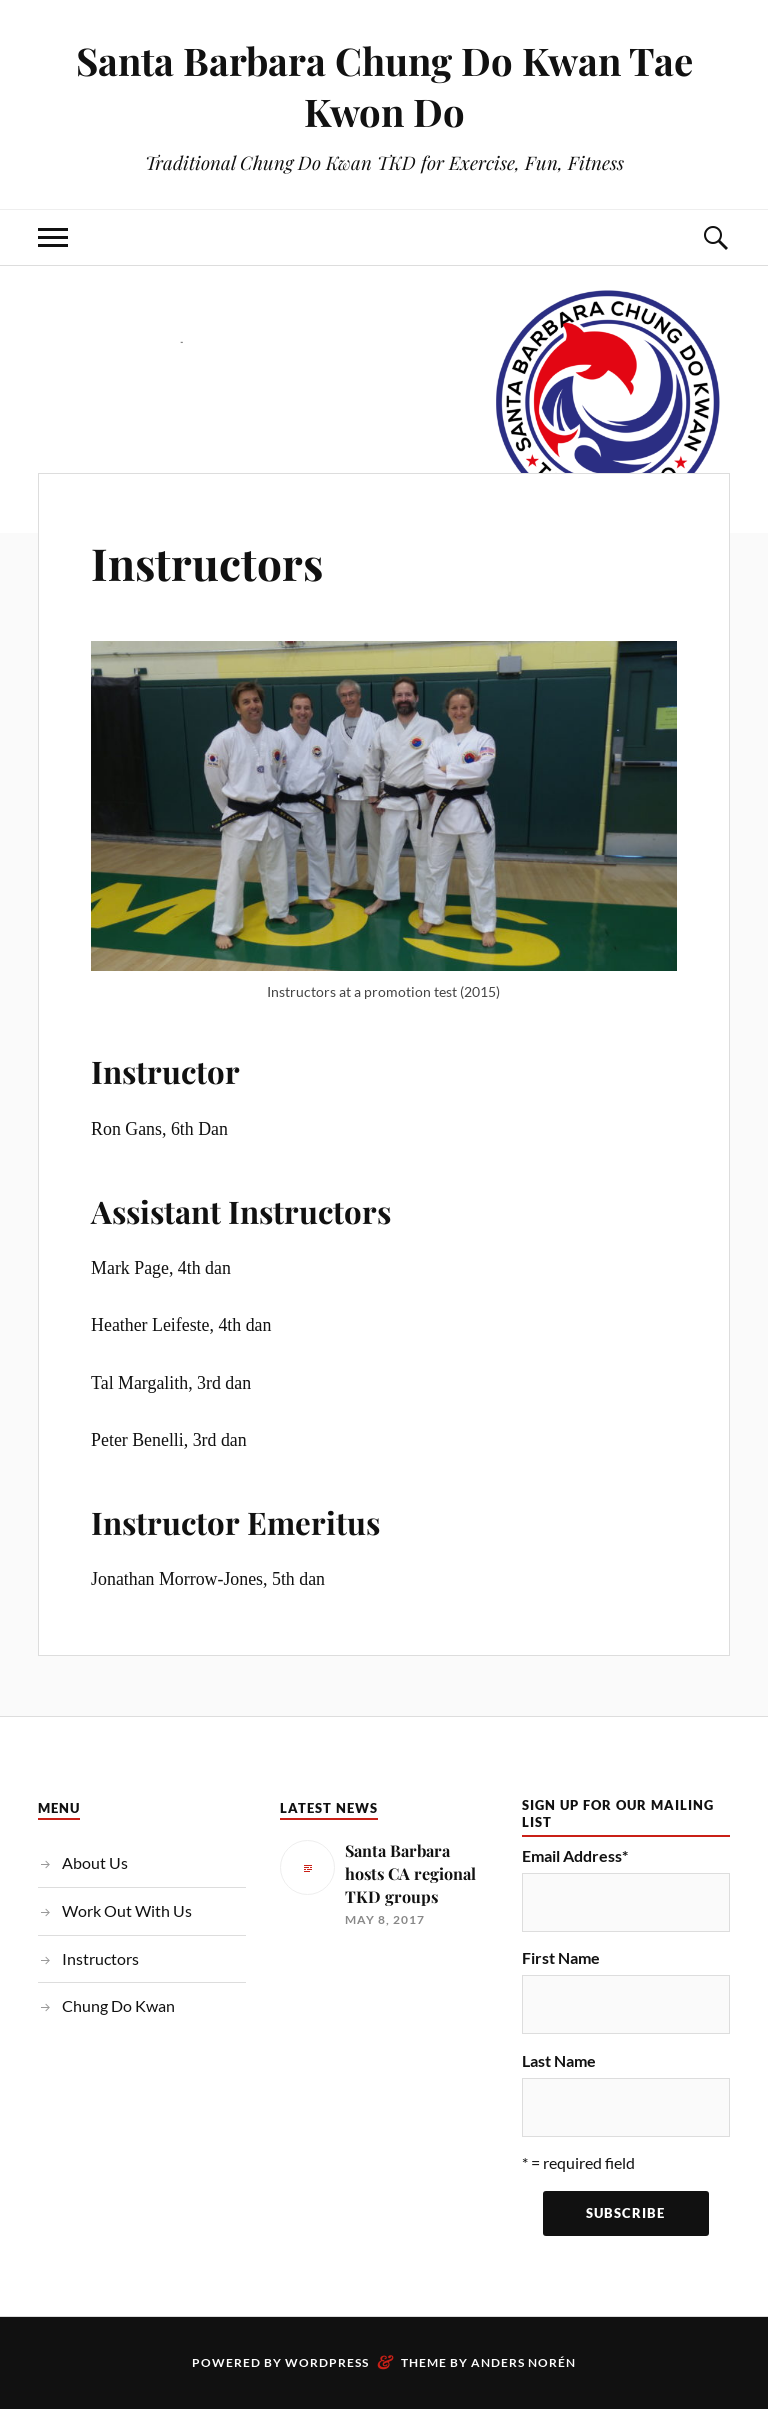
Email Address (575, 1855)
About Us (95, 1862)
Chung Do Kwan (118, 2005)
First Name (561, 1957)
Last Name (559, 2060)
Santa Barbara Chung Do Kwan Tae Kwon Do (384, 86)
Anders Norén (523, 2362)
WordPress (327, 2362)
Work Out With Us (127, 1910)
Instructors (207, 562)
